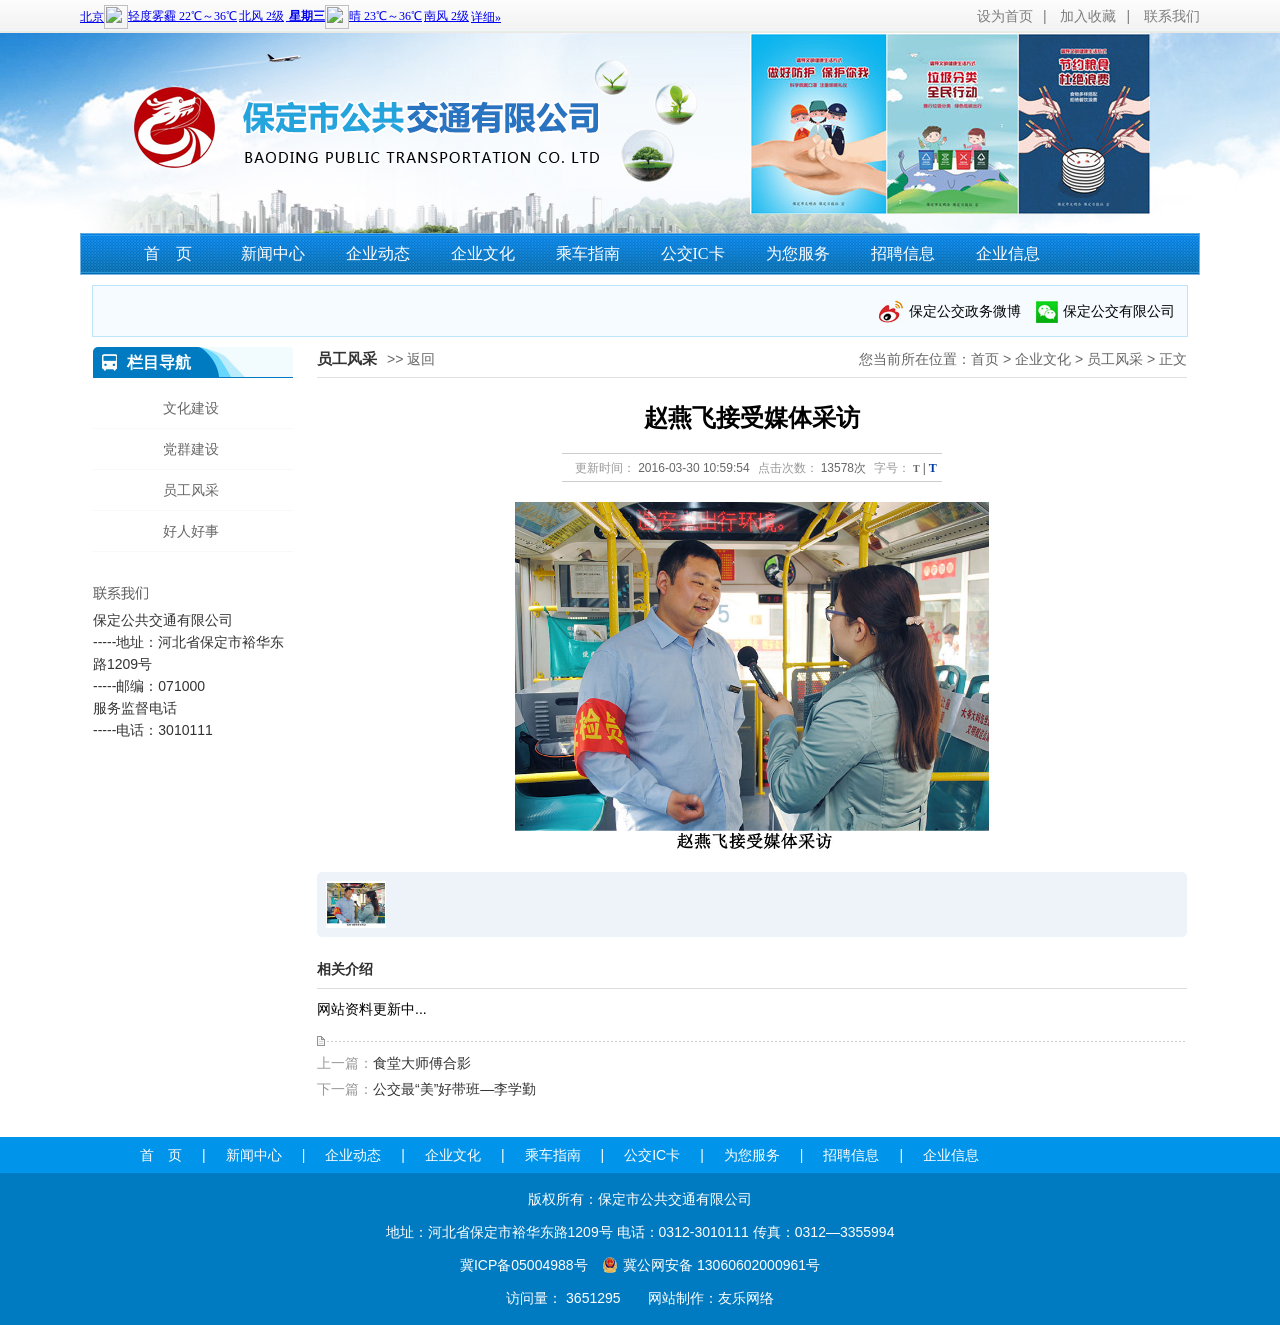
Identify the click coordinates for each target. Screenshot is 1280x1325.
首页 (985, 359)
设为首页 (1005, 16)
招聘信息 (903, 253)
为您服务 (798, 253)
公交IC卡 (693, 253)
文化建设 (191, 408)
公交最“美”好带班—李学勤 (454, 1089)
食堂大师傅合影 (422, 1063)
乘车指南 (588, 253)
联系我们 (1172, 16)
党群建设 (191, 449)
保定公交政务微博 (965, 311)
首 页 (168, 253)
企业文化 (483, 253)
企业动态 (378, 253)
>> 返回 (411, 359)
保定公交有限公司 (1119, 311)
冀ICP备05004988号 (524, 1265)
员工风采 (1115, 359)
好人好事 (191, 531)
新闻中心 (273, 253)
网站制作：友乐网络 (711, 1298)
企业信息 (1008, 253)
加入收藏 (1088, 16)
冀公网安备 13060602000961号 (721, 1265)
